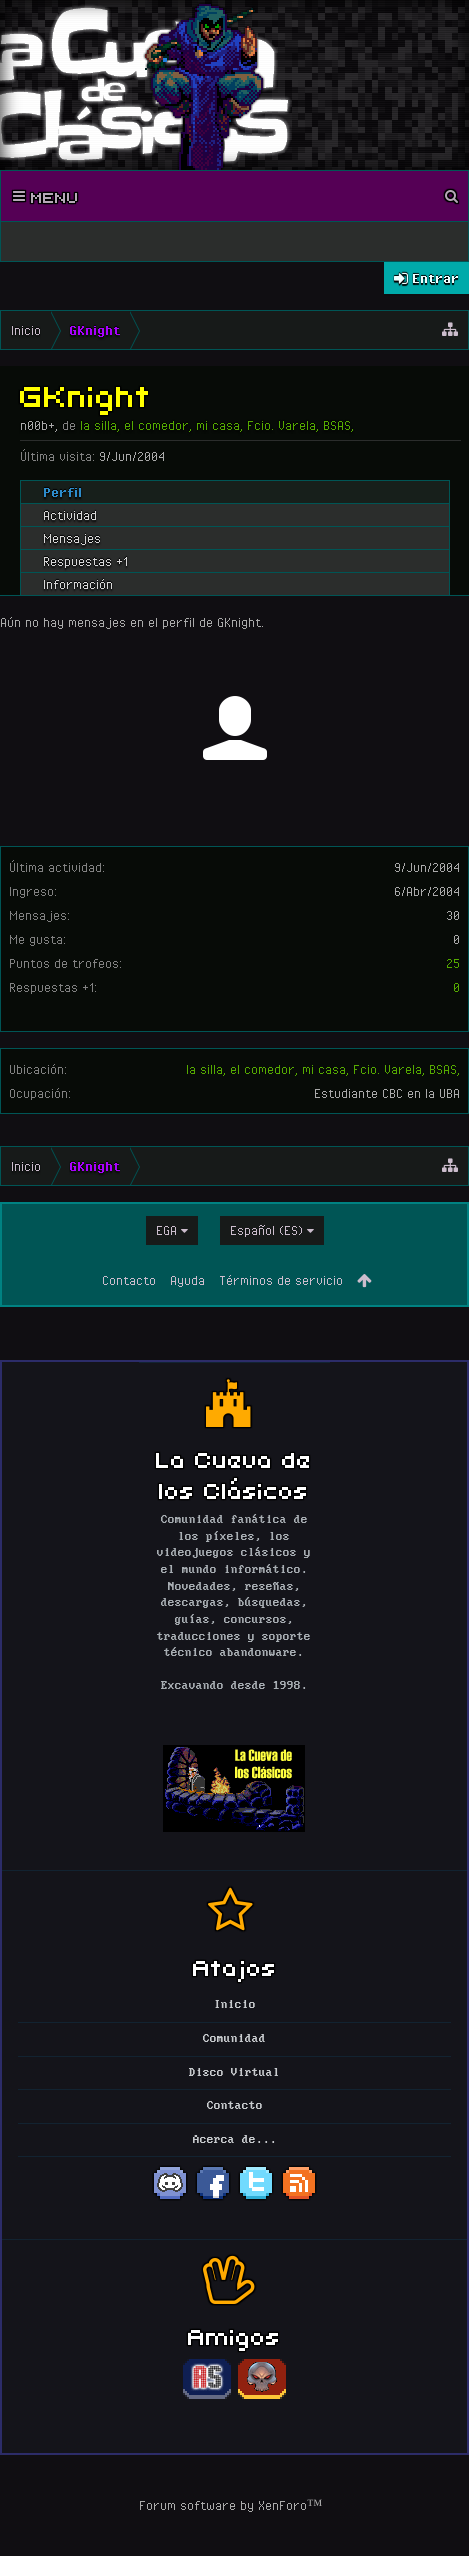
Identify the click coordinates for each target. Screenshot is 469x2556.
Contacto (129, 1280)
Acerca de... (235, 2140)
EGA (166, 1230)
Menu (46, 196)
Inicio (235, 2005)
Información (78, 584)
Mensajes (72, 538)
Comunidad (234, 2039)
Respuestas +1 (85, 561)
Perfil (62, 492)
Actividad (70, 515)
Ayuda (187, 1280)
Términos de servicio (281, 1280)
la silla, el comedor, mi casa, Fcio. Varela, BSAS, (323, 1069)
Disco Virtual (234, 2073)
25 (453, 963)
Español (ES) (266, 1230)
